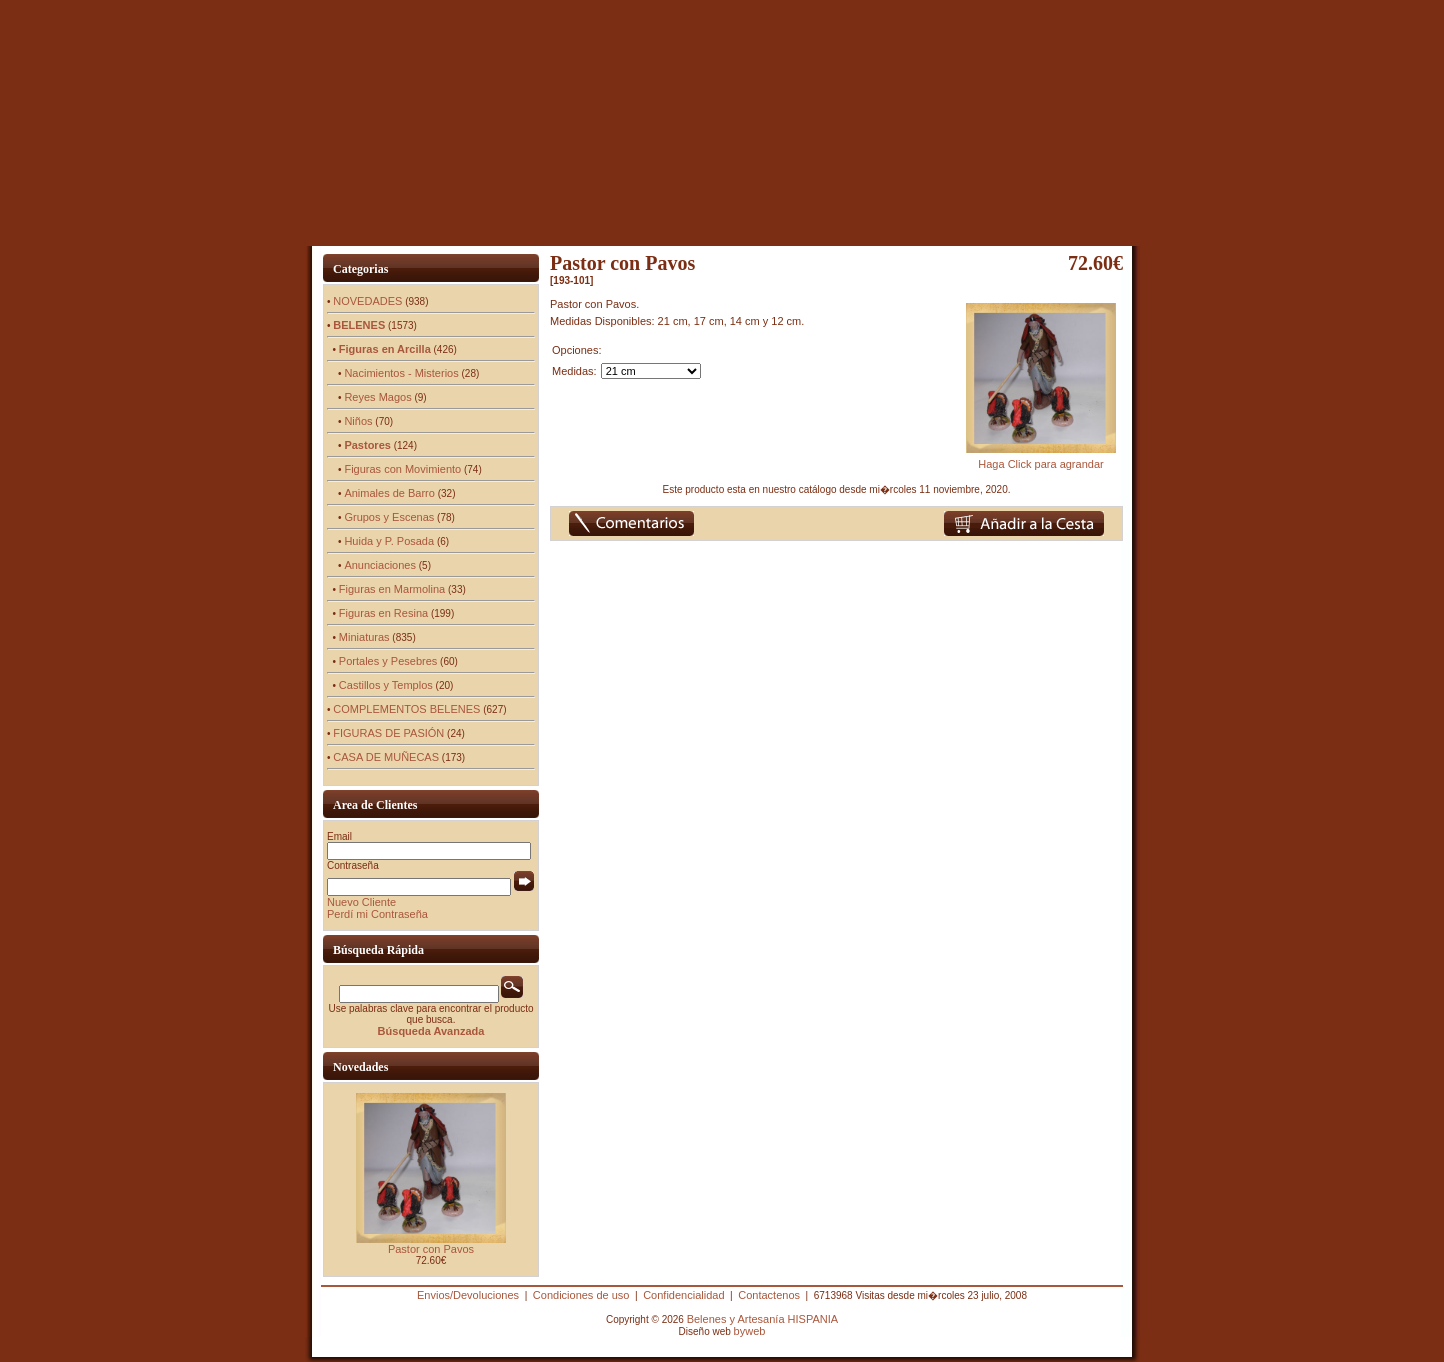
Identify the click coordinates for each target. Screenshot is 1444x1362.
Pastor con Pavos (431, 1249)
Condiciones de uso (581, 1295)
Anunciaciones (380, 565)
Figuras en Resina (383, 613)
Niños (358, 421)
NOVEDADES (367, 301)
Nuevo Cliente (361, 902)
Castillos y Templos (386, 685)
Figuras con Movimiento (402, 469)
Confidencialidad (683, 1295)
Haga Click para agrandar (1041, 459)
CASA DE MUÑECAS (386, 757)
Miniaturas (364, 637)
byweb (750, 1331)
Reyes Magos (377, 397)
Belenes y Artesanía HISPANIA (762, 1319)
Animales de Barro (389, 493)
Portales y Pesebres (388, 661)
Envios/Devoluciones (468, 1295)
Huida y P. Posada (389, 541)
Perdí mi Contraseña (377, 914)
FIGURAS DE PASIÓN (388, 733)
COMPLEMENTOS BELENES (406, 709)
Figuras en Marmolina (392, 589)
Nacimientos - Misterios (401, 373)
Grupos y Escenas (389, 517)
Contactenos (769, 1295)
